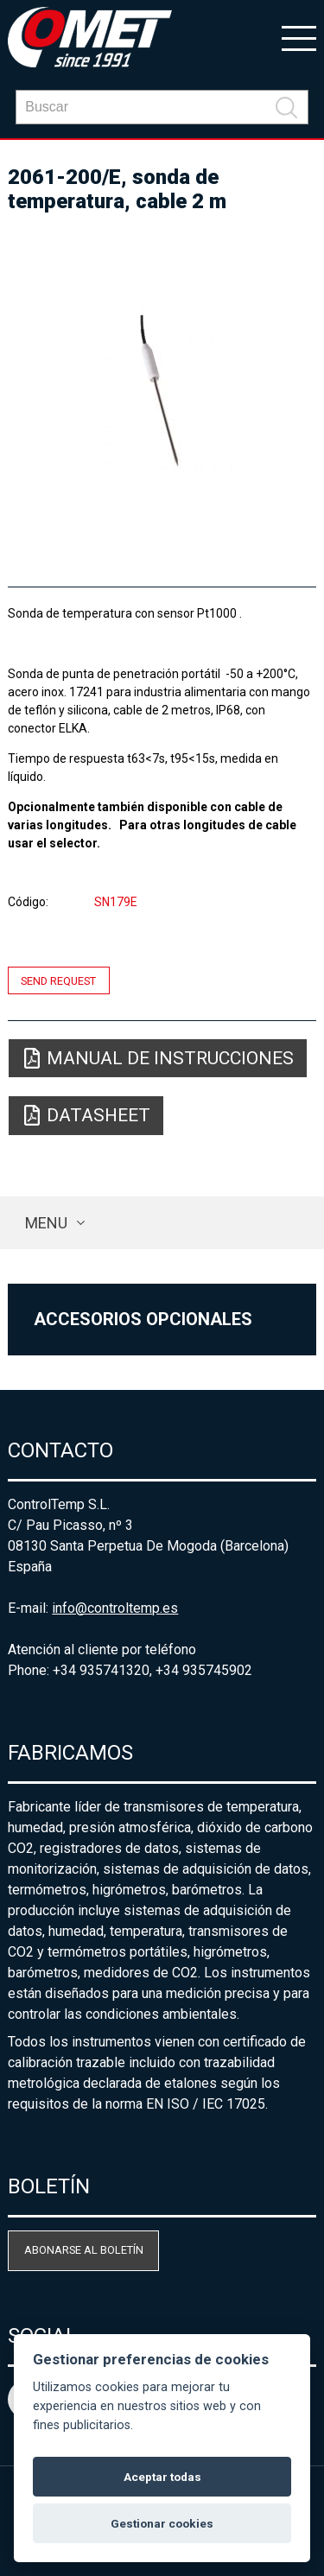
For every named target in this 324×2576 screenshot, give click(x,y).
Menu (46, 1223)
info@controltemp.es (115, 1608)
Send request (58, 980)
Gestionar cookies (162, 2523)
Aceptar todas (162, 2477)
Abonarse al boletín (83, 2249)
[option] (161, 392)
